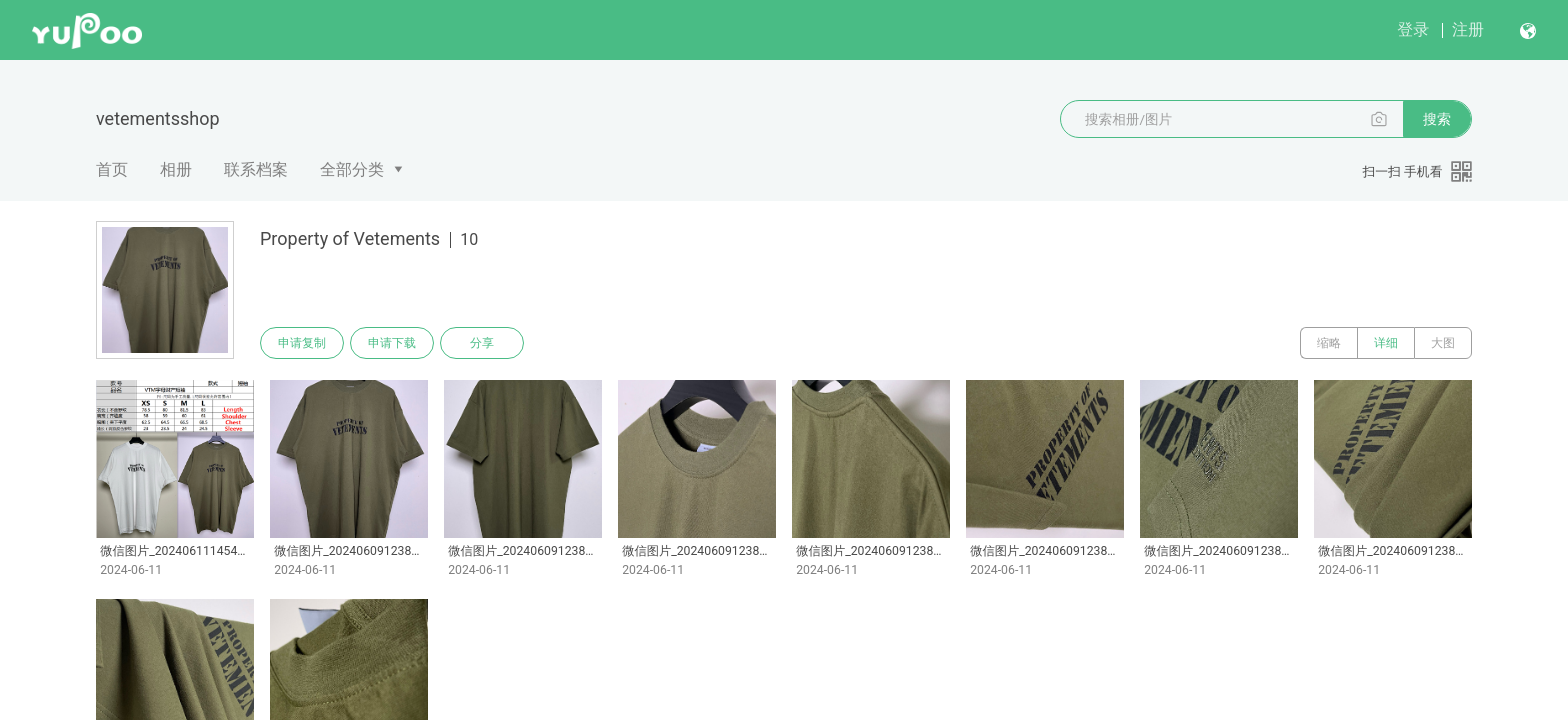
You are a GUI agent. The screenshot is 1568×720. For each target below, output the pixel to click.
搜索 (1437, 119)
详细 (1386, 343)
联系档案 (256, 169)
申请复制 (302, 343)
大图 (1443, 343)
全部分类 (352, 169)
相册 (176, 169)
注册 (1468, 29)
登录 (1413, 29)
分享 (482, 343)
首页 (112, 169)
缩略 (1329, 343)
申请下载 (392, 343)
